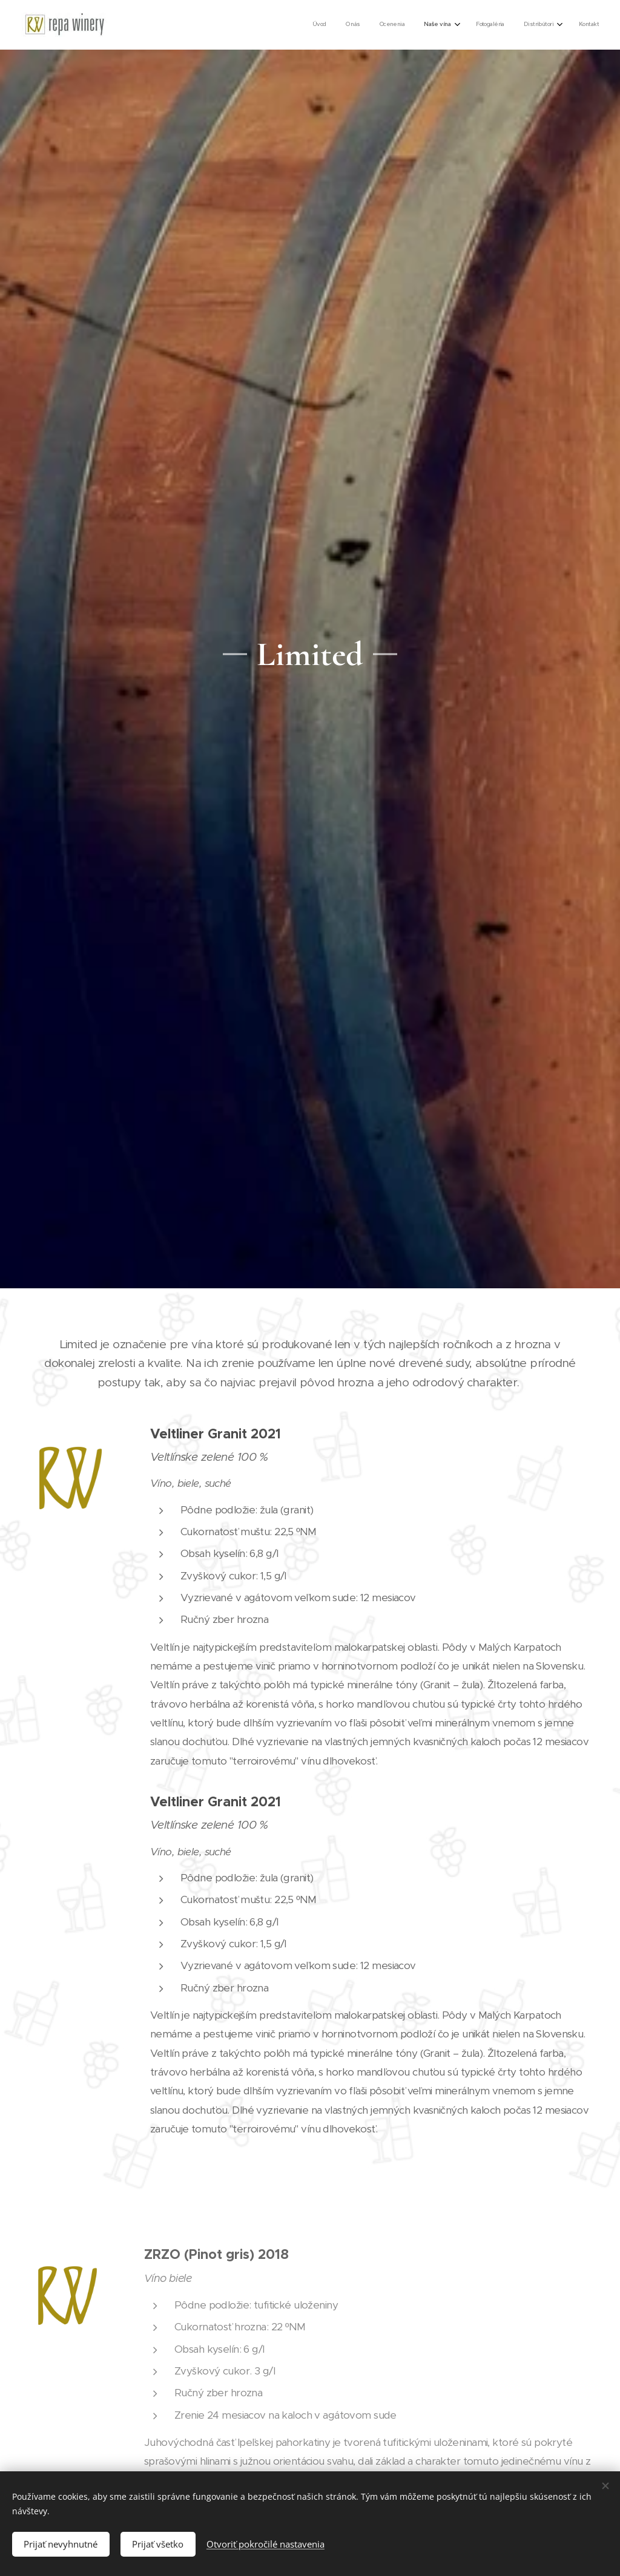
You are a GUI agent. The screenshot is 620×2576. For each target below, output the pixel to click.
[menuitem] (473, 25)
